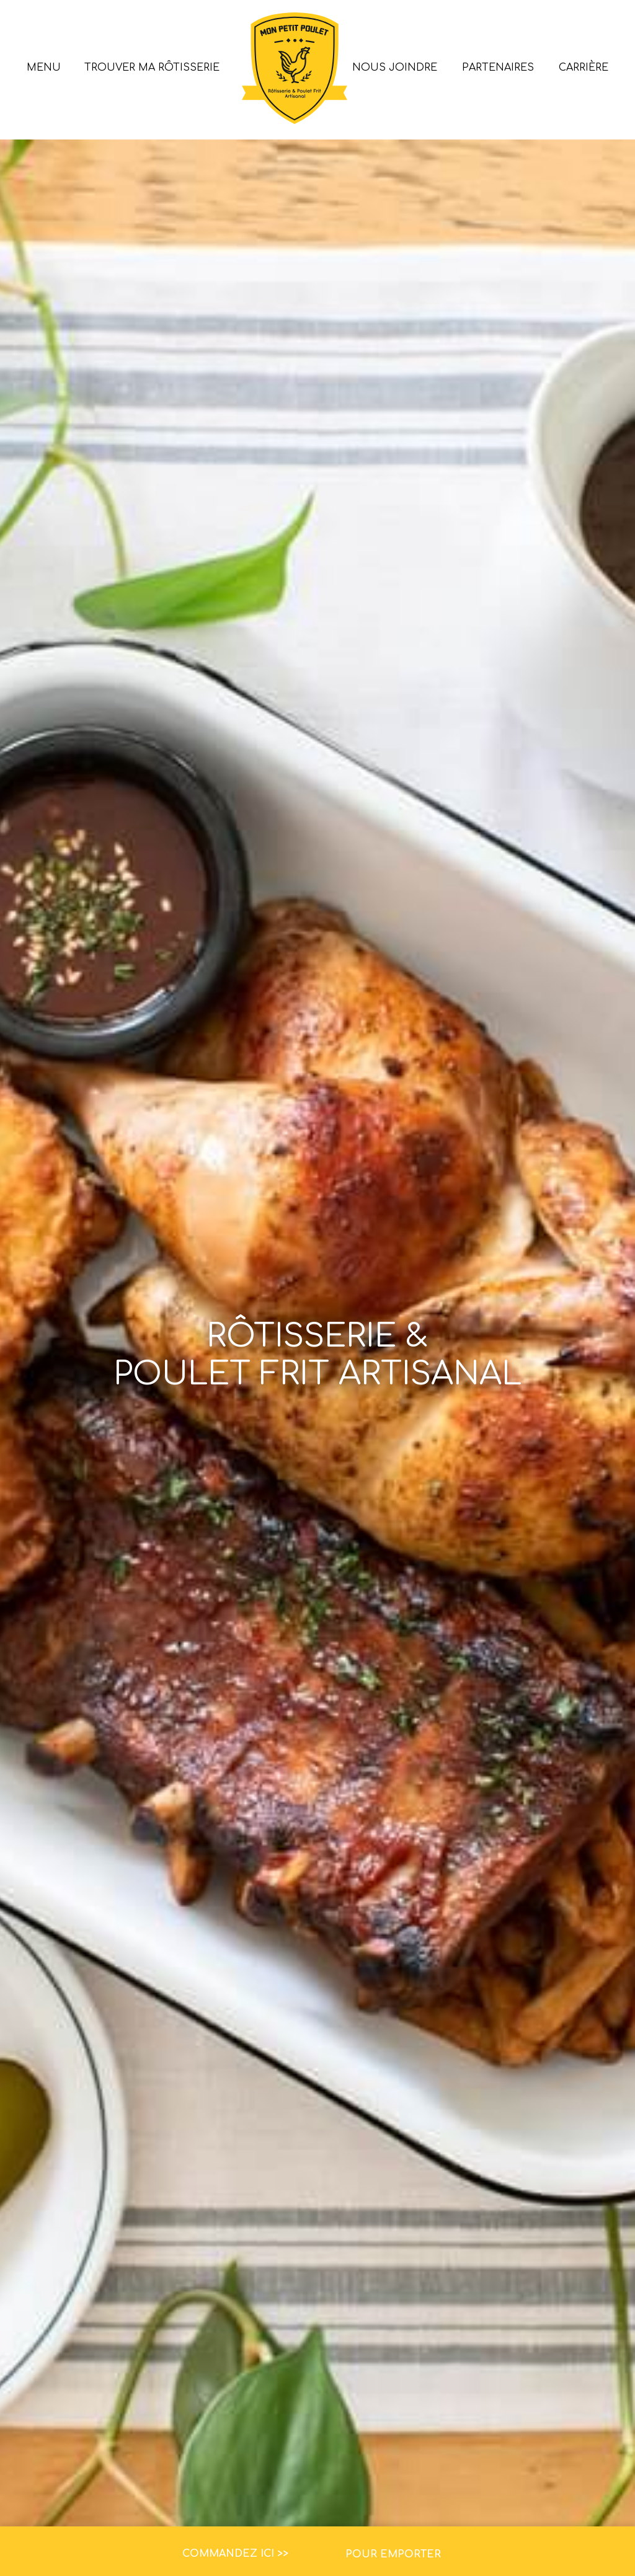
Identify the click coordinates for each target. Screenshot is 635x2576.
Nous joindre (394, 67)
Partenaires (498, 67)
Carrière (583, 67)
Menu (44, 67)
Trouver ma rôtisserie (152, 67)
